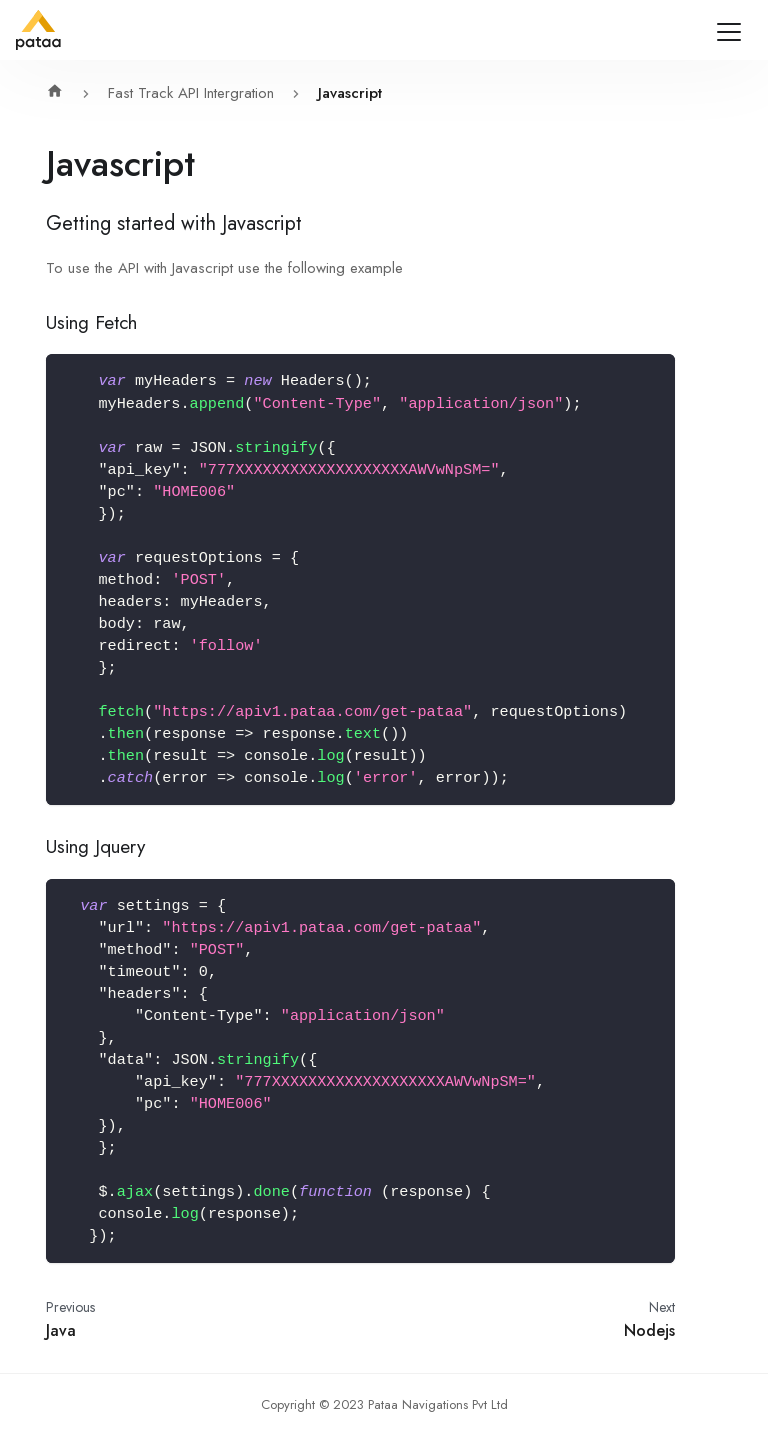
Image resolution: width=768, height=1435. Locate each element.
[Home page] (60, 93)
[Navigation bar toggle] (729, 32)
